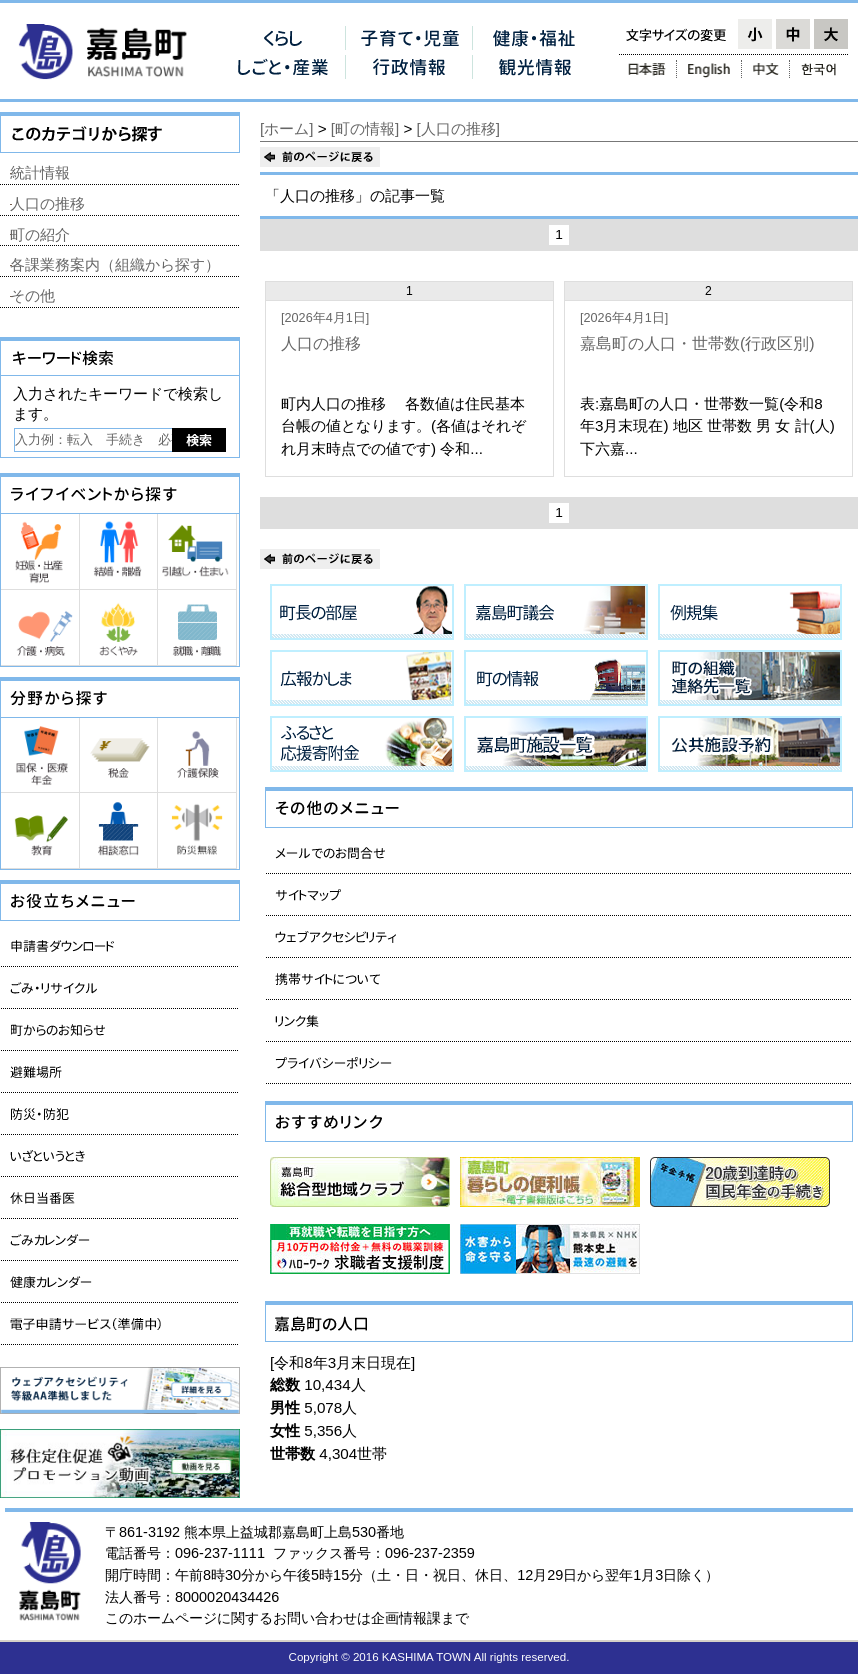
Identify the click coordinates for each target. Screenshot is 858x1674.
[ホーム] (286, 128)
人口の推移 (321, 343)
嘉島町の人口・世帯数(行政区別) (697, 343)
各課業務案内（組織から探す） (115, 264)
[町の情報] (365, 128)
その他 (32, 295)
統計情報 (40, 172)
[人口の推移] (458, 128)
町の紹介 (40, 234)
